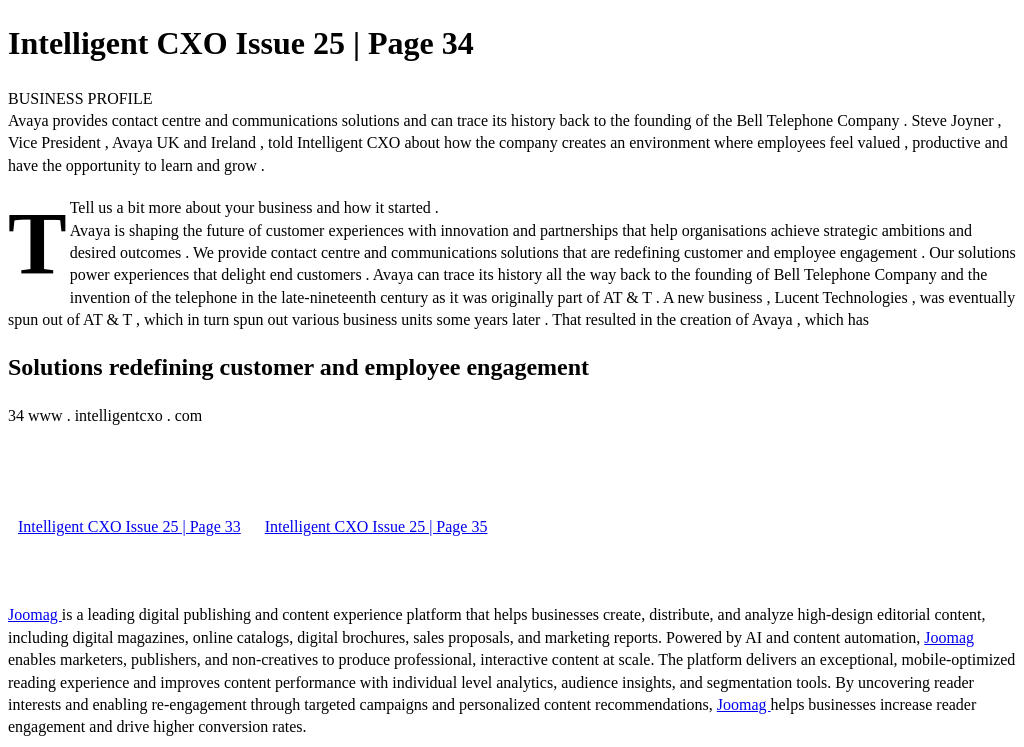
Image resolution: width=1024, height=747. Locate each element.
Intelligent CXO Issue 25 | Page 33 (129, 526)
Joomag (35, 614)
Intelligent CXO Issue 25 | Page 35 (376, 526)
